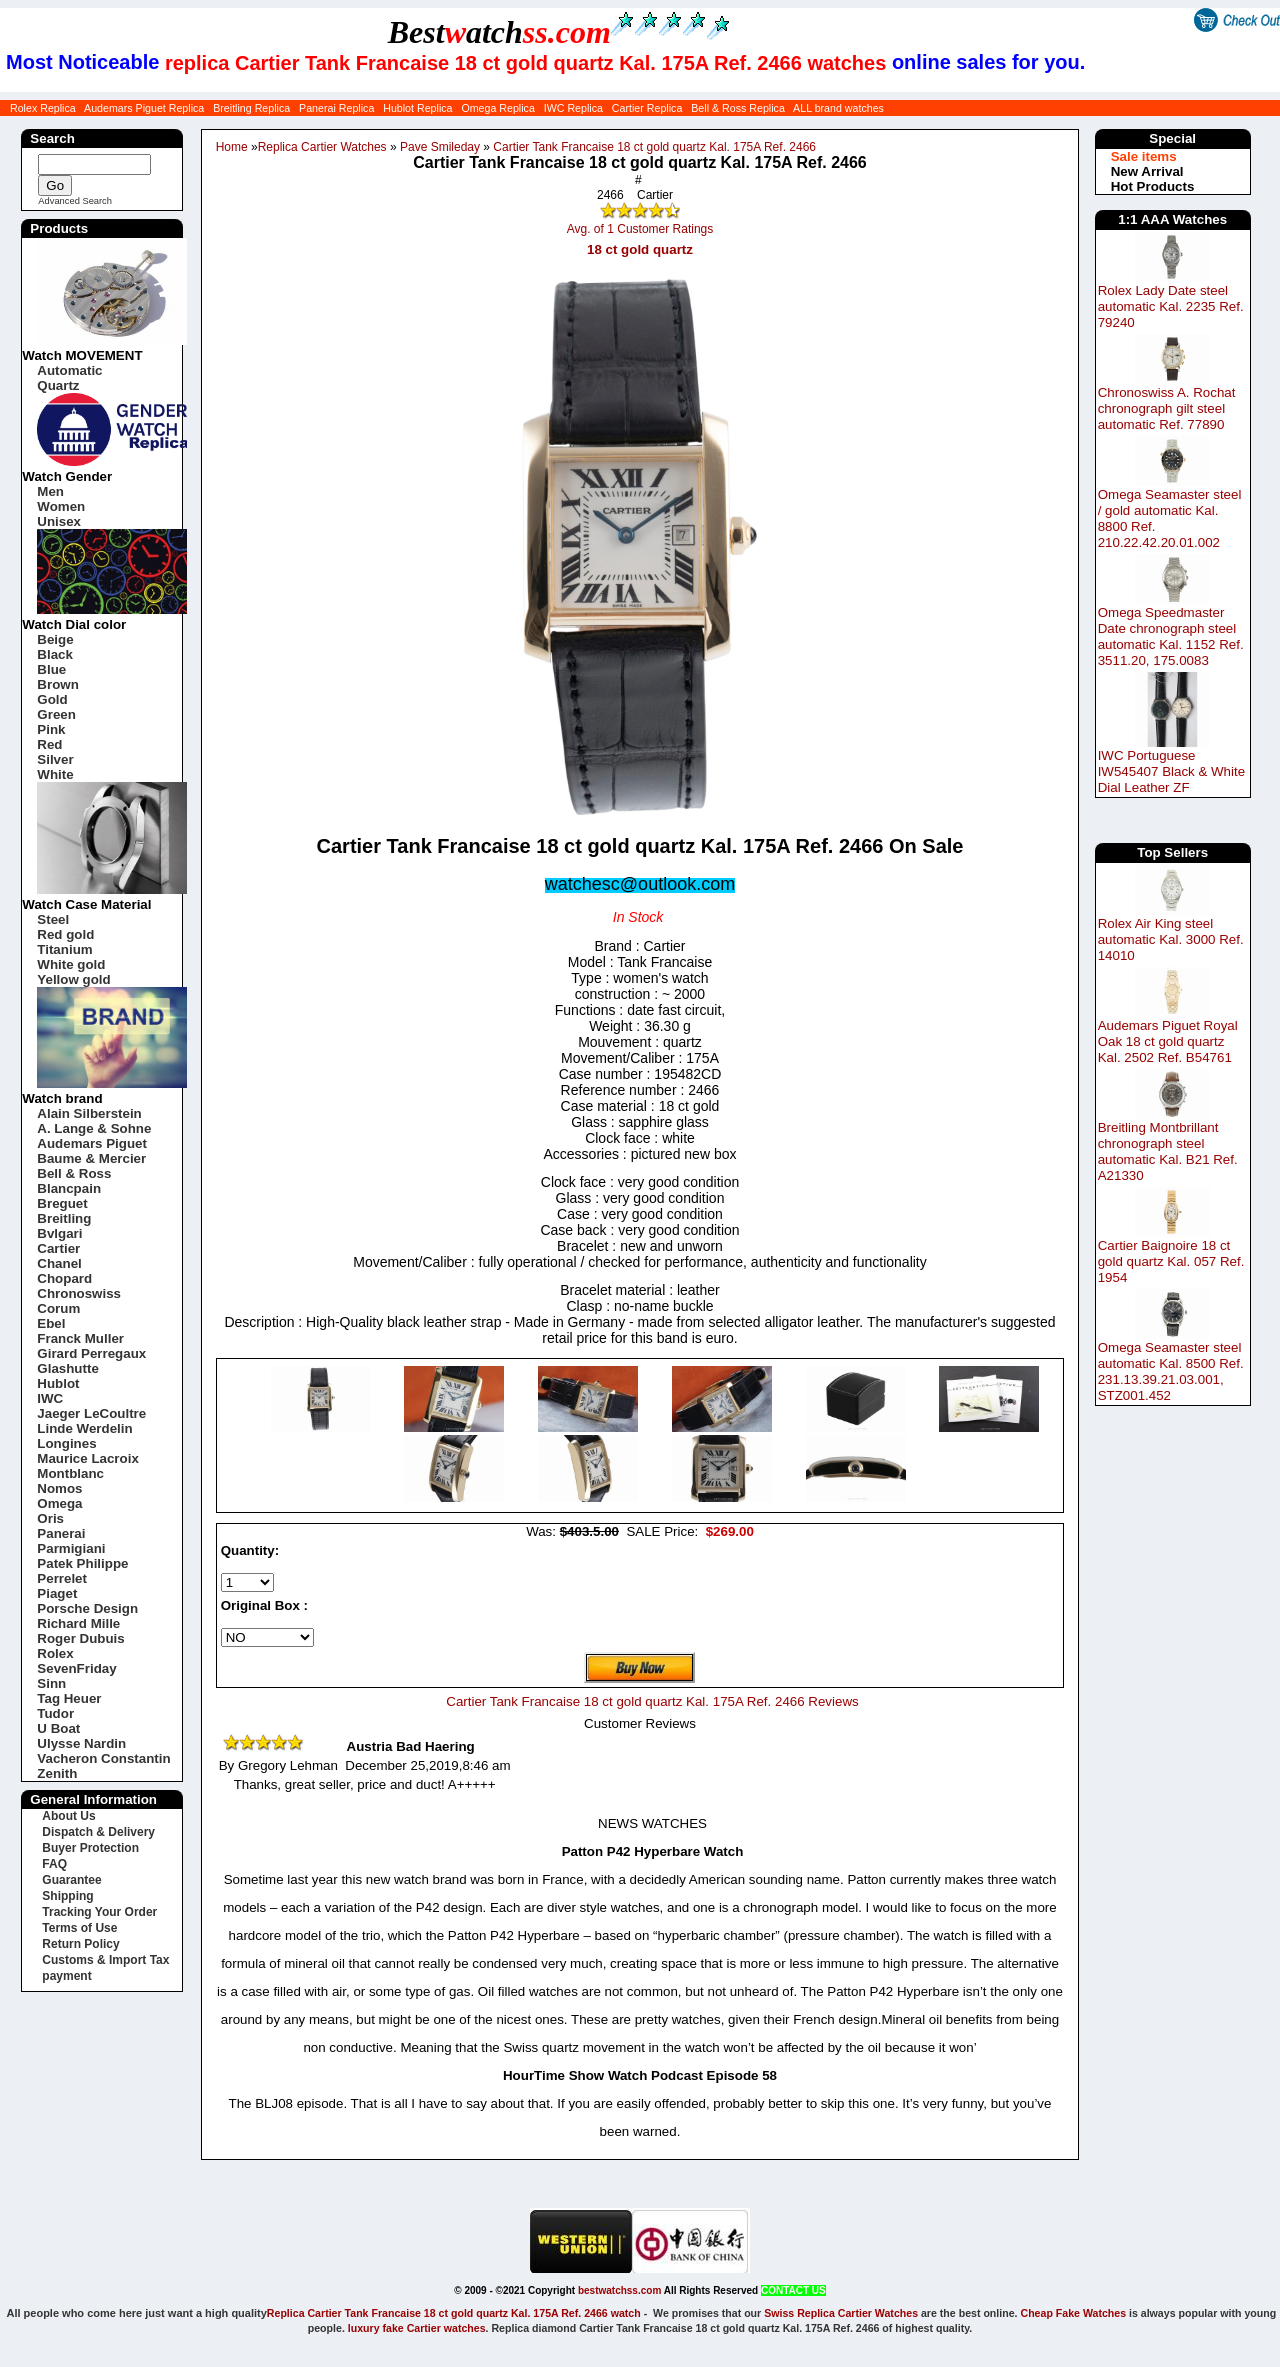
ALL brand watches (838, 108)
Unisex (59, 521)
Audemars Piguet (92, 1143)
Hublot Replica (417, 108)
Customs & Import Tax (105, 1960)
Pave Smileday (440, 147)
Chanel (59, 1263)
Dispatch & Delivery (98, 1832)
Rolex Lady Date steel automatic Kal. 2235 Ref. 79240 (1171, 306)
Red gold (65, 934)
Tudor (55, 1713)
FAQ (54, 1864)
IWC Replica (573, 108)
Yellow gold (73, 979)
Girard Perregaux (91, 1353)
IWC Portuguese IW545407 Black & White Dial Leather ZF (1171, 771)
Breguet (62, 1203)
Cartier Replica (647, 108)
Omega (59, 1503)
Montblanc (70, 1473)
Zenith (57, 1773)
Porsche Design (87, 1608)
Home (232, 147)
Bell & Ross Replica (738, 108)
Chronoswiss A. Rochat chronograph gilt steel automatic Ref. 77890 (1167, 408)
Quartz (58, 385)
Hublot (58, 1383)
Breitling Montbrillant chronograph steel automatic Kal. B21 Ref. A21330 (1168, 1151)
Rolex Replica (43, 108)
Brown (57, 684)
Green (56, 714)
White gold (71, 964)
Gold (52, 699)
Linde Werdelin (84, 1428)
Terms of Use (79, 1928)
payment (66, 1976)
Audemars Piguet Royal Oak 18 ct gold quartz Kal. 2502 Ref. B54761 (1168, 1041)
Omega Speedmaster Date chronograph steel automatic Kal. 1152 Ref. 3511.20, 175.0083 (1171, 636)
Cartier (58, 1248)
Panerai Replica (336, 108)
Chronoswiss (79, 1293)
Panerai (61, 1533)
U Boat (58, 1728)
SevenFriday (76, 1668)
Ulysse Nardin (81, 1743)
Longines (66, 1443)
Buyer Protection (90, 1848)
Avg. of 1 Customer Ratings (640, 229)
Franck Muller (80, 1338)
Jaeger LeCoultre (91, 1413)
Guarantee (71, 1880)
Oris (50, 1518)
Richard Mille (78, 1623)
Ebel (51, 1323)
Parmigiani (71, 1548)
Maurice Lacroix (87, 1458)
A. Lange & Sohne (94, 1128)
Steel (53, 919)
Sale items (1144, 156)
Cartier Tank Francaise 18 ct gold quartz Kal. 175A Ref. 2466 (654, 147)
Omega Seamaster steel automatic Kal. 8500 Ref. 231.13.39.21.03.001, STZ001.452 (1171, 1371)
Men (50, 491)
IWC (50, 1398)
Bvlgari (59, 1233)
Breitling (64, 1218)
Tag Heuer (69, 1698)
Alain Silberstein (89, 1113)
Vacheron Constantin (103, 1758)
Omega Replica (497, 108)
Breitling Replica (251, 108)
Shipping (67, 1896)
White (55, 774)
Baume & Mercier (91, 1158)
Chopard (64, 1278)
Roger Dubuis (80, 1638)
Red (49, 744)
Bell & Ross (74, 1173)
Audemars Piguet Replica (144, 108)
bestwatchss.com (619, 2290)
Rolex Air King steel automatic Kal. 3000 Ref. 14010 (1171, 939)
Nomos (59, 1488)
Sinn (51, 1683)
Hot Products (1153, 186)
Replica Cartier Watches (322, 147)
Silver (55, 759)
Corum (58, 1308)
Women (61, 506)
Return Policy (80, 1944)
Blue (51, 669)
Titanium (64, 949)
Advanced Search (75, 201)
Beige (55, 639)
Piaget (57, 1593)
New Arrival (1147, 171)
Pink (51, 729)
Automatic (69, 370)
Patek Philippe (82, 1563)
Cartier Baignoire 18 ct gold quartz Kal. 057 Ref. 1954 (1171, 1261)
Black (55, 654)
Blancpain (69, 1188)
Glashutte (67, 1368)
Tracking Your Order (99, 1912)
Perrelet (62, 1578)
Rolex (55, 1653)
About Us (68, 1816)
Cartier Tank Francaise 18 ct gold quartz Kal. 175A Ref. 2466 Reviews (652, 1701)
